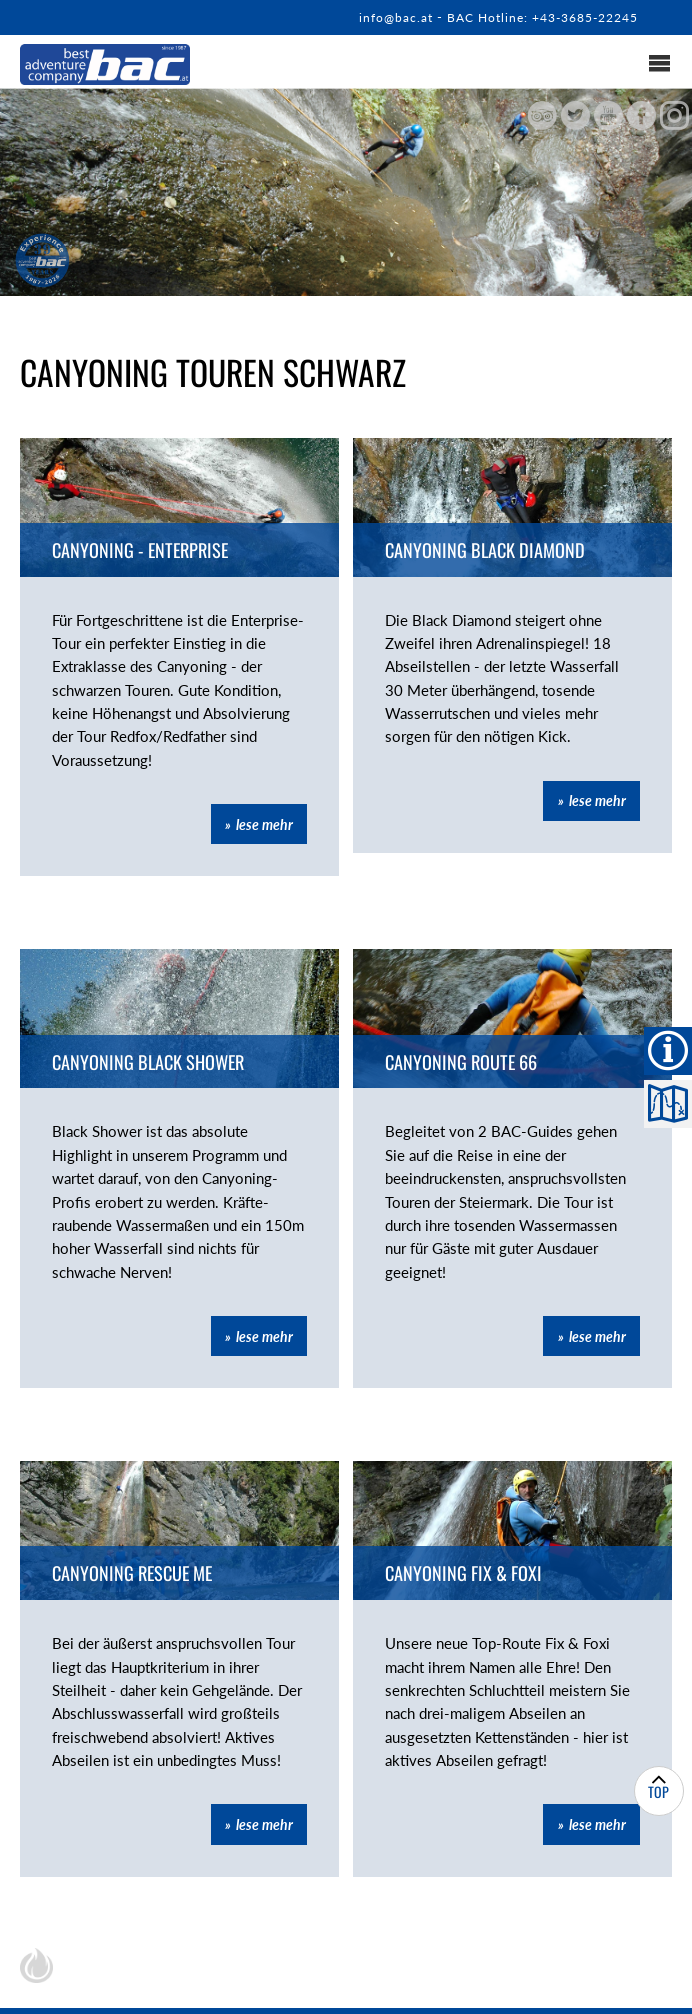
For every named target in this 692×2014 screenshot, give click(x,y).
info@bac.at (375, 17)
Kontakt (288, 1986)
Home (210, 1986)
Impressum (467, 1986)
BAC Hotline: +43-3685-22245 (533, 17)
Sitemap (373, 1986)
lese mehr (264, 797)
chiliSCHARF (36, 1907)
